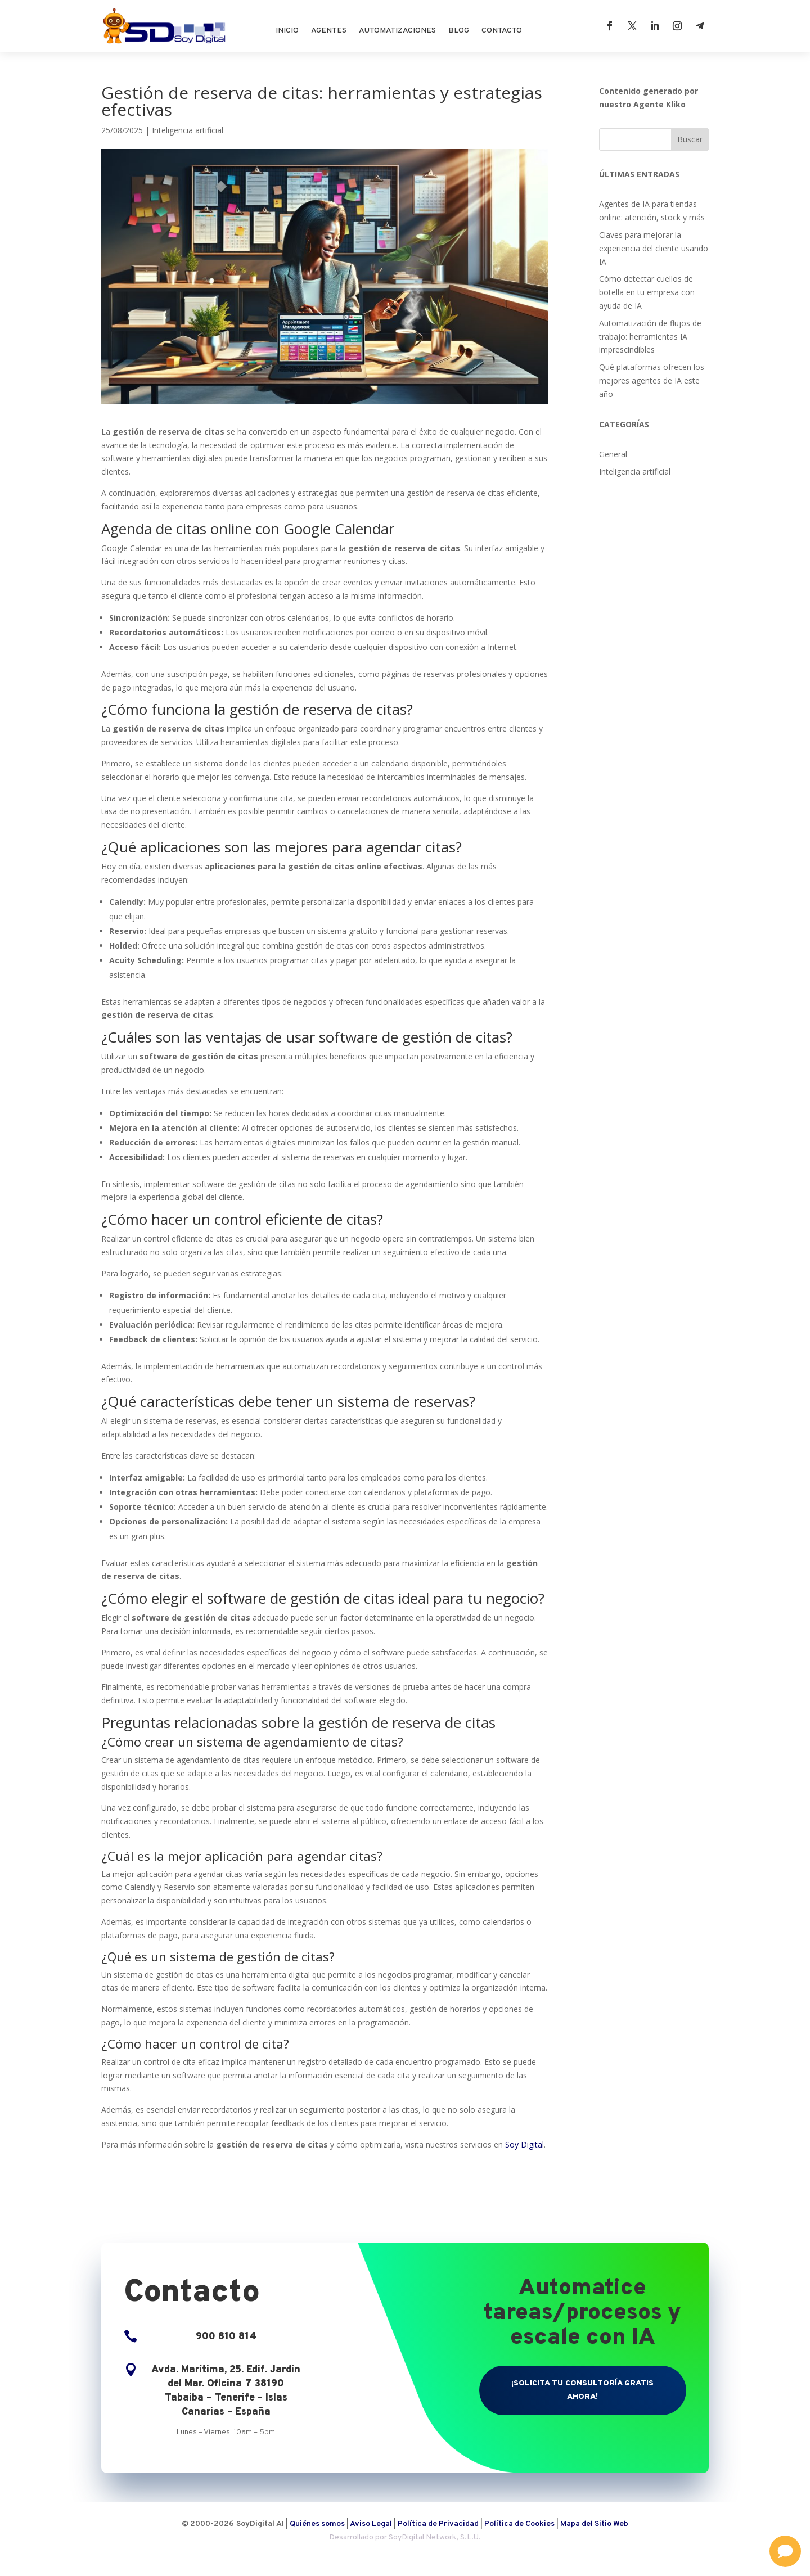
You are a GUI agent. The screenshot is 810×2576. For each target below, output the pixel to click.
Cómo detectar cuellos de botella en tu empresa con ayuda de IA (647, 292)
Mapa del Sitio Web (594, 2524)
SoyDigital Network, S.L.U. (435, 2537)
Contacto (502, 30)
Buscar (690, 139)
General (613, 454)
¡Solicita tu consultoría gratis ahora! (582, 2390)
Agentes (328, 30)
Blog (458, 30)
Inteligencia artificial (187, 130)
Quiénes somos (317, 2524)
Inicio (287, 30)
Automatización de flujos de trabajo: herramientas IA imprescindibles (650, 336)
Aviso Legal (371, 2524)
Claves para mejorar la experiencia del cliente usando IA (653, 248)
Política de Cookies (520, 2524)
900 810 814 (226, 2336)
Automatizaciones (397, 30)
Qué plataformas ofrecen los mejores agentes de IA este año (651, 380)
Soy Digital (524, 2144)
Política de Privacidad (438, 2524)
